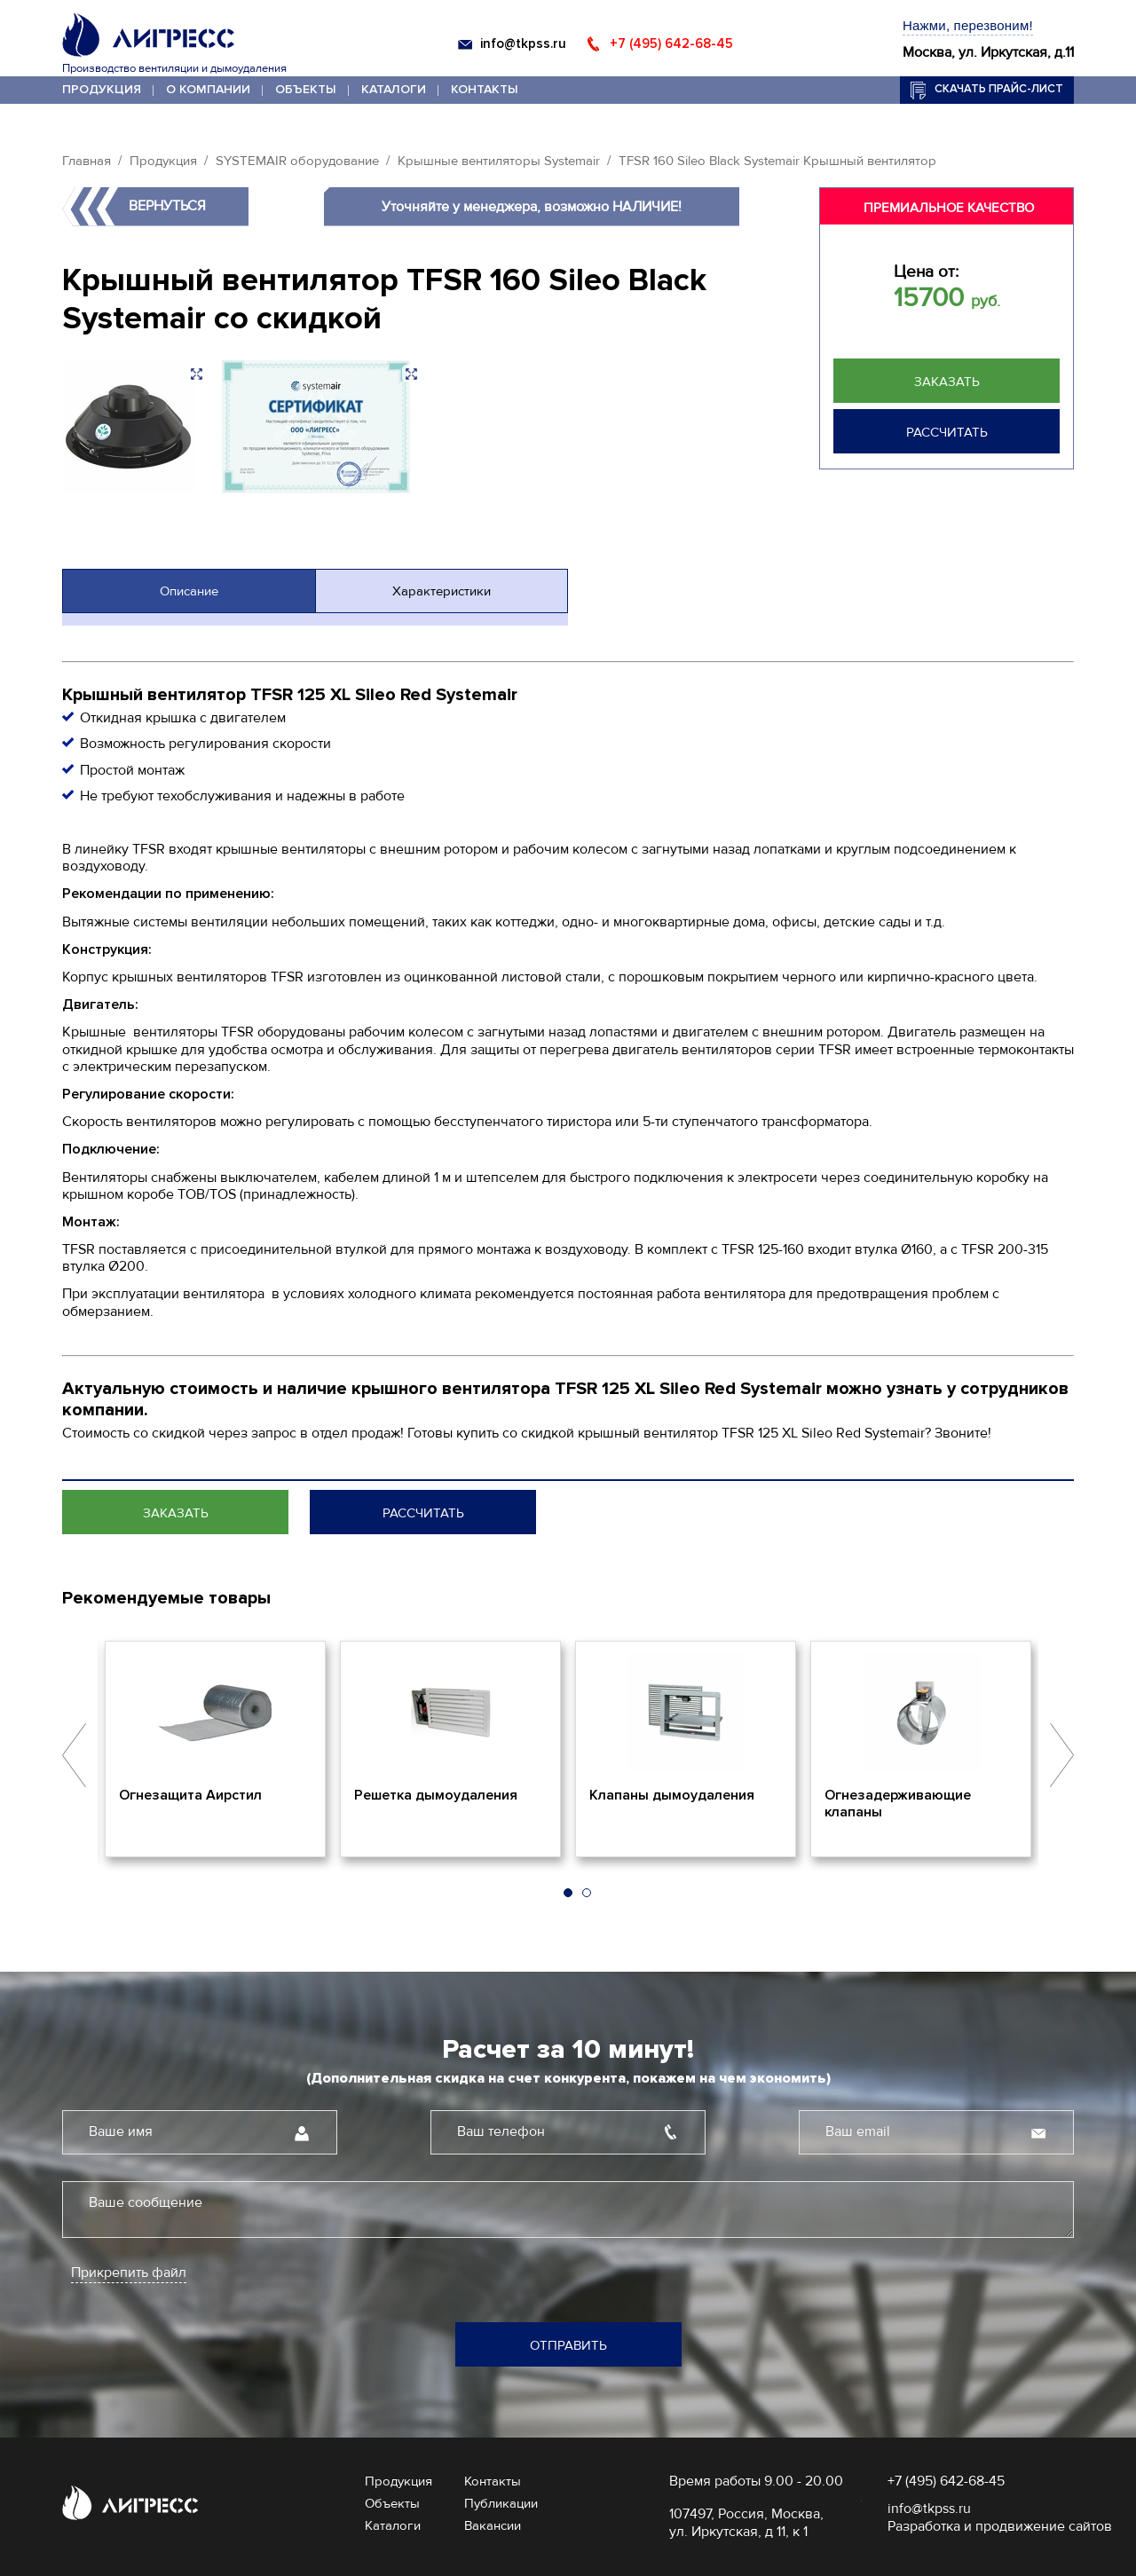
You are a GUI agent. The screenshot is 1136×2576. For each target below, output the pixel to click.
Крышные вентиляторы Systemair (499, 161)
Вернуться (167, 206)
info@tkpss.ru (523, 43)
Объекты (305, 89)
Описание (189, 591)
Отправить (568, 2345)
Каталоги (393, 89)
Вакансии (492, 2525)
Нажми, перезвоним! (968, 25)
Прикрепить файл (128, 2273)
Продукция (101, 89)
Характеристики (441, 591)
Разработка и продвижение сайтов (1000, 2526)
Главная (86, 161)
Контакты (484, 89)
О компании (208, 89)
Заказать (947, 382)
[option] (215, 1749)
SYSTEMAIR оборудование (297, 161)
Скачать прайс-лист (999, 89)
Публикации (501, 2503)
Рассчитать (947, 432)
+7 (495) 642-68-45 (671, 43)
